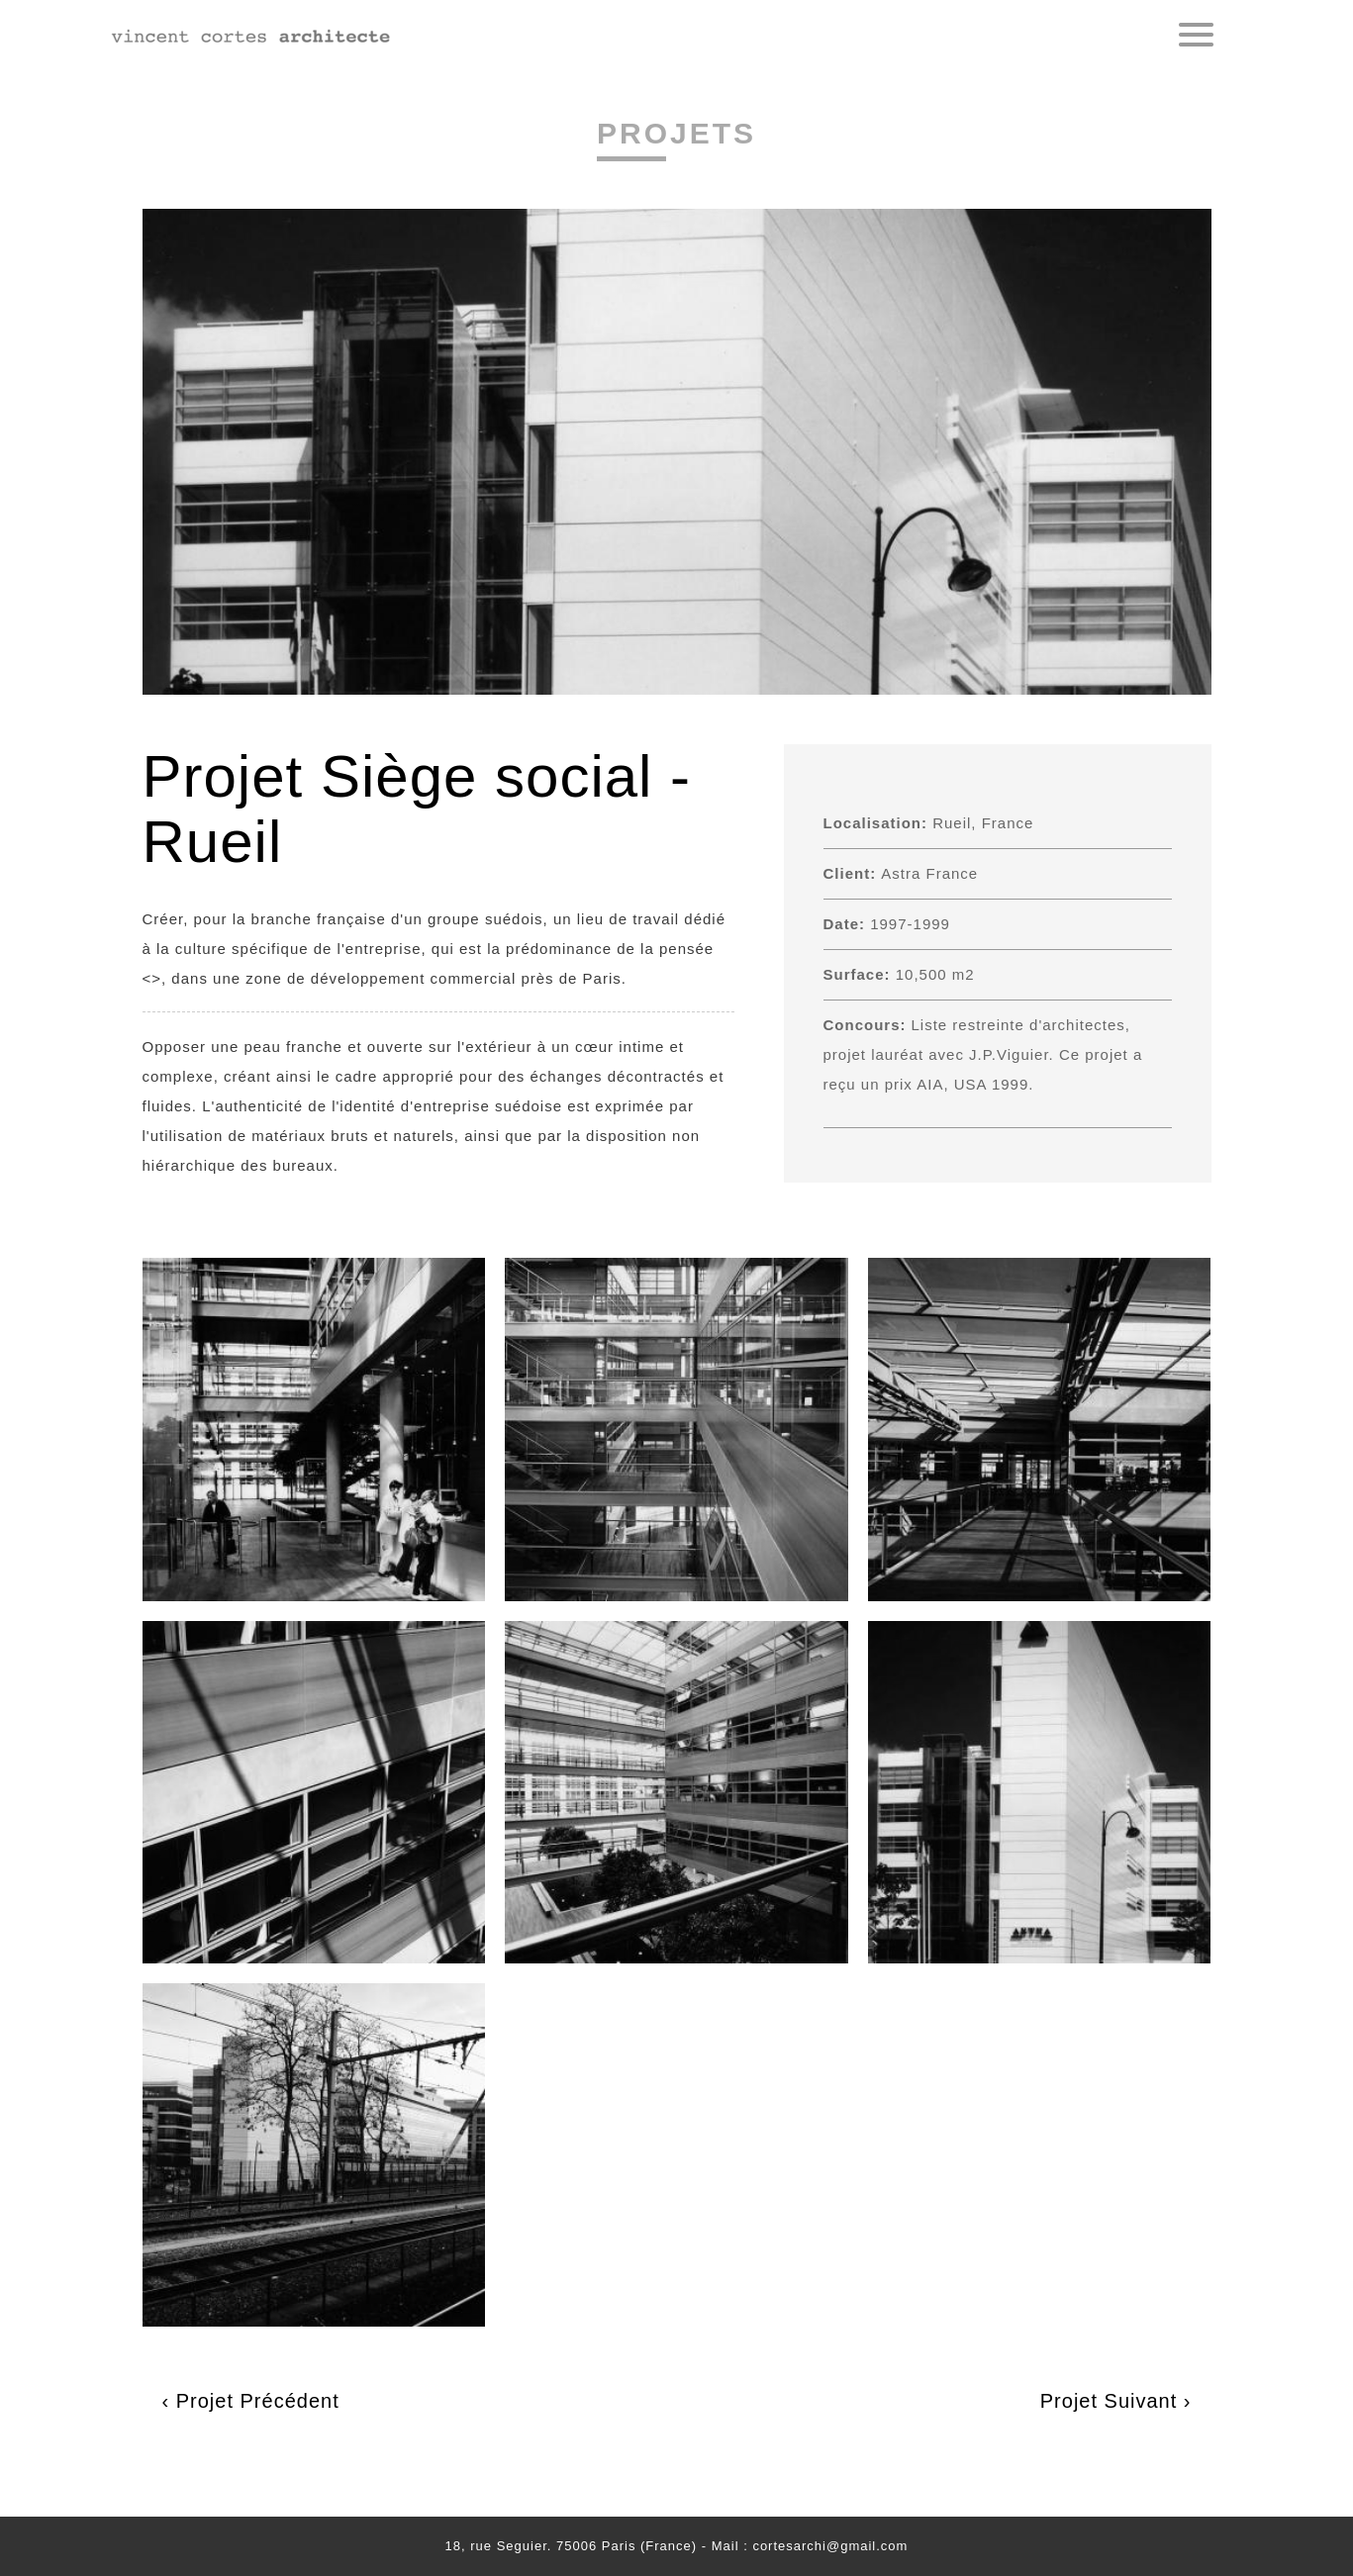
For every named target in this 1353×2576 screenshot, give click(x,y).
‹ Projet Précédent (250, 2401)
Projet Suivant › (1116, 2401)
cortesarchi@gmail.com (830, 2545)
